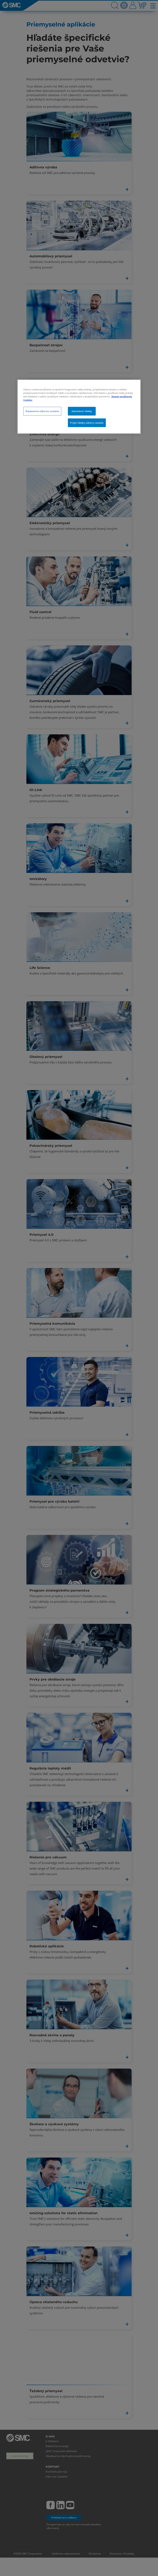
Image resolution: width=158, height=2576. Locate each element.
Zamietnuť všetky (82, 411)
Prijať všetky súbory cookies (87, 422)
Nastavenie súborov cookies (42, 411)
